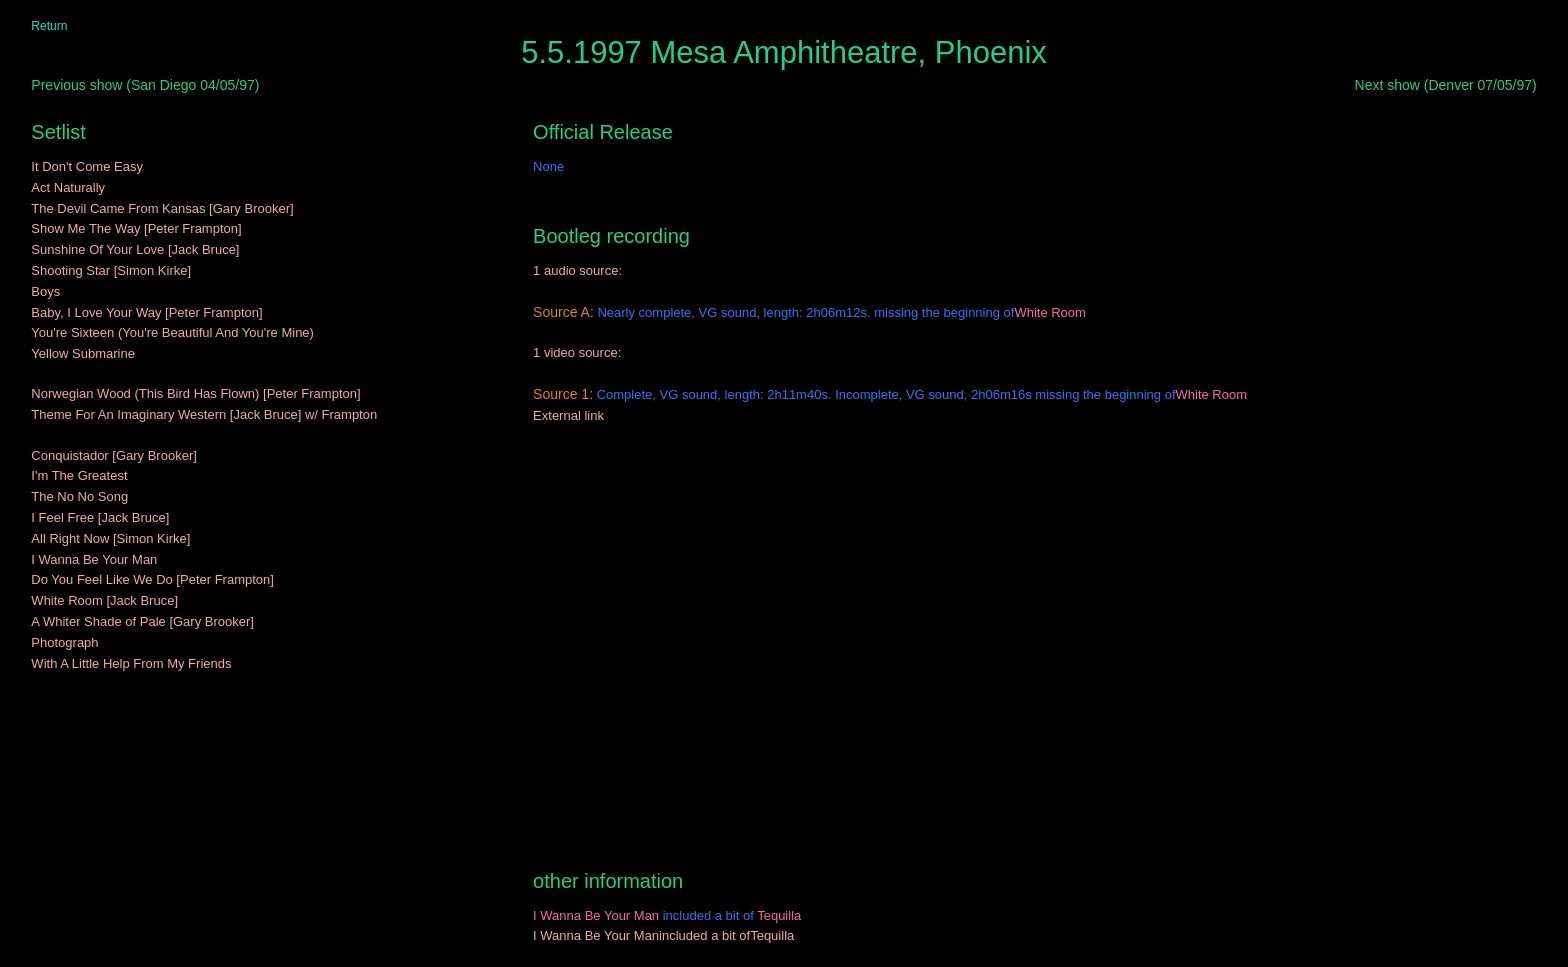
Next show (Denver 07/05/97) (1446, 85)
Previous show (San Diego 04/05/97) (145, 85)
